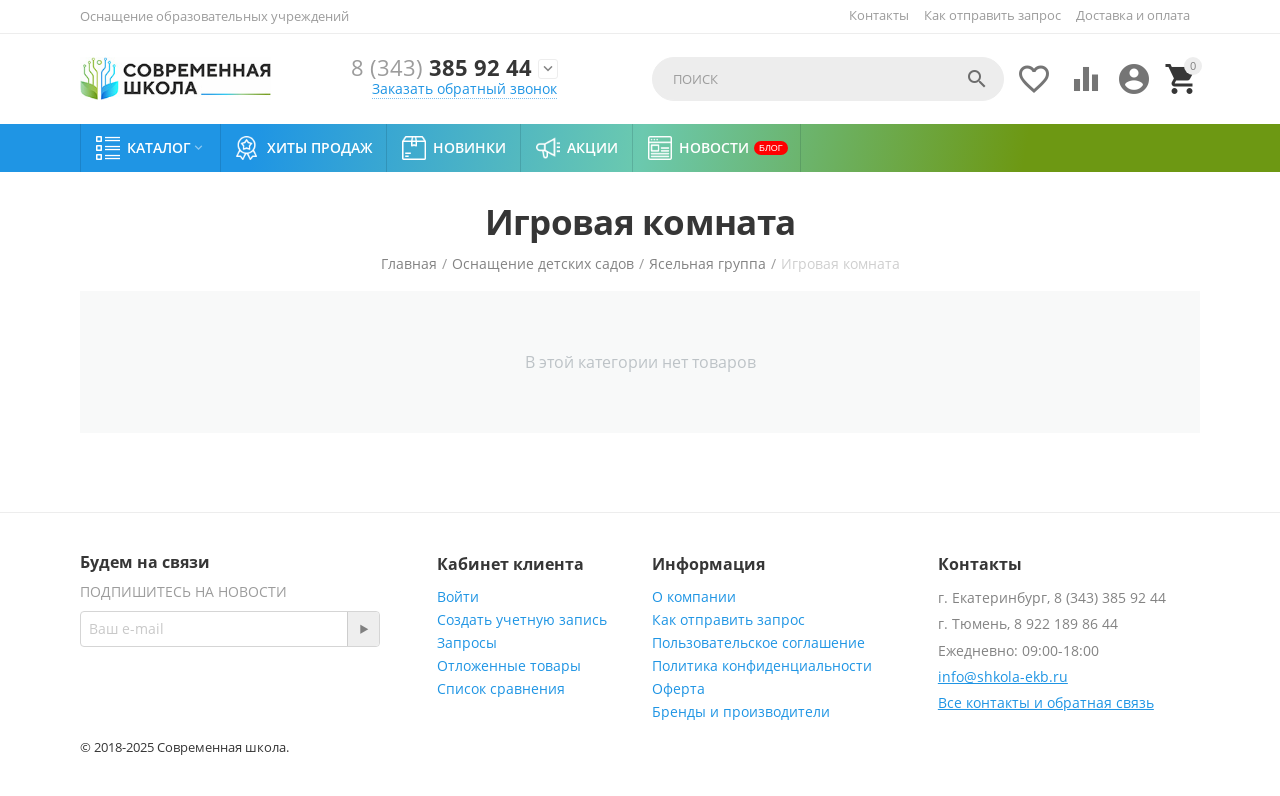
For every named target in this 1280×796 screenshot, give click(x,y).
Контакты (879, 15)
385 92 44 (441, 68)
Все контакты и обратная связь (1046, 702)
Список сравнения (501, 688)
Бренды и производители (741, 711)
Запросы (467, 642)
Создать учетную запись (522, 619)
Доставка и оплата (1133, 15)
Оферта (678, 688)
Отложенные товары (509, 665)
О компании (694, 596)
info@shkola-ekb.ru (1003, 676)
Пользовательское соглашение (758, 642)
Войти (458, 596)
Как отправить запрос (992, 15)
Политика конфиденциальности (762, 665)
